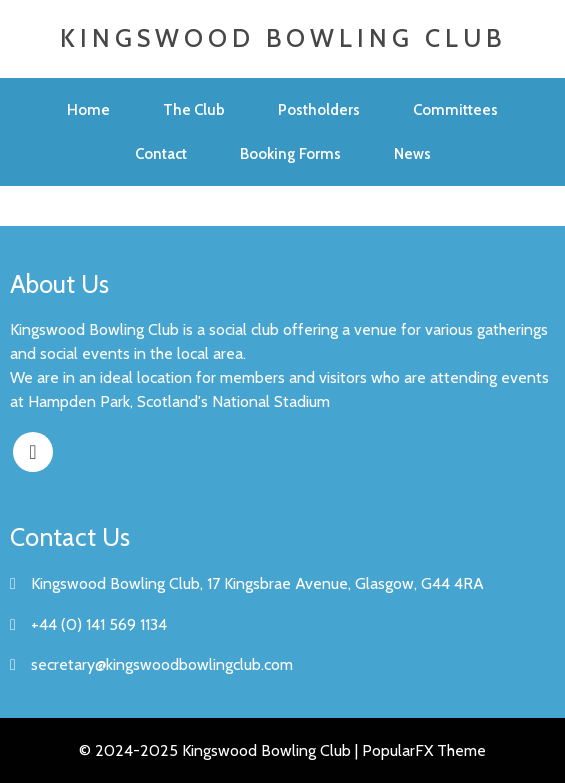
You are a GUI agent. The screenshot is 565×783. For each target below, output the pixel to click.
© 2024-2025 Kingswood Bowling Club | (220, 750)
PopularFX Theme (424, 750)
